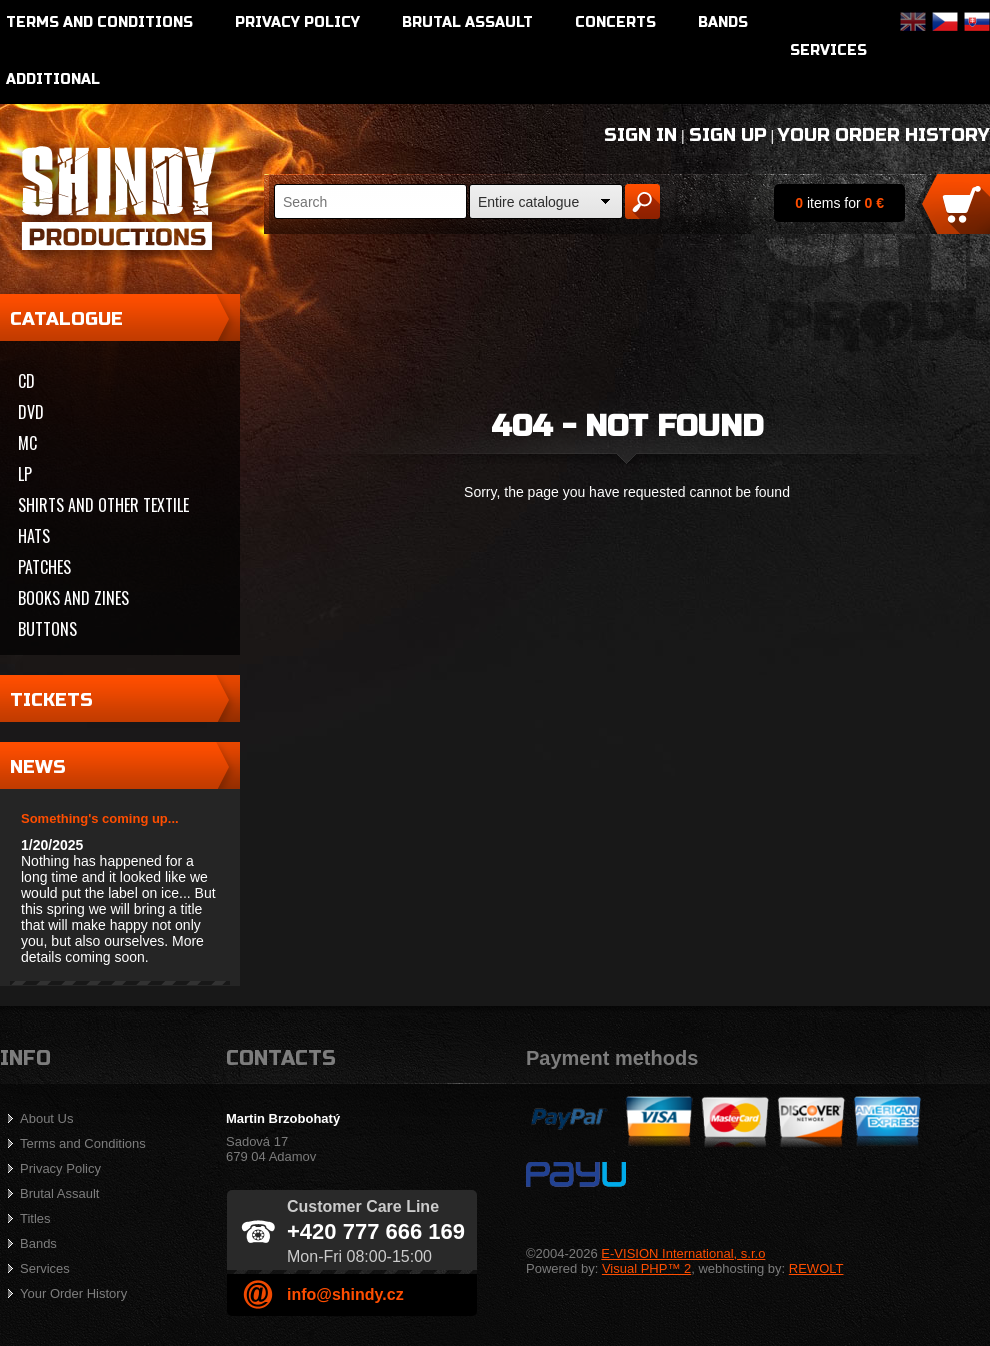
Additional (53, 79)
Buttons (47, 629)
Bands (723, 22)
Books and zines (73, 598)
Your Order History (884, 135)
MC (27, 443)
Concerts (615, 22)
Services (828, 50)
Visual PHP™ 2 (646, 1268)
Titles (35, 1218)
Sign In (640, 135)
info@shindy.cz (345, 1294)
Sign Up (728, 135)
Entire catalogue (528, 202)
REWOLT (816, 1268)
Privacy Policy (297, 22)
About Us (46, 1118)
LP (25, 474)
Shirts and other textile (103, 505)
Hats (34, 536)
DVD (31, 412)
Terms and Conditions (99, 22)
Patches (44, 567)
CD (26, 381)
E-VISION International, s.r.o (683, 1253)
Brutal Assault (467, 22)
